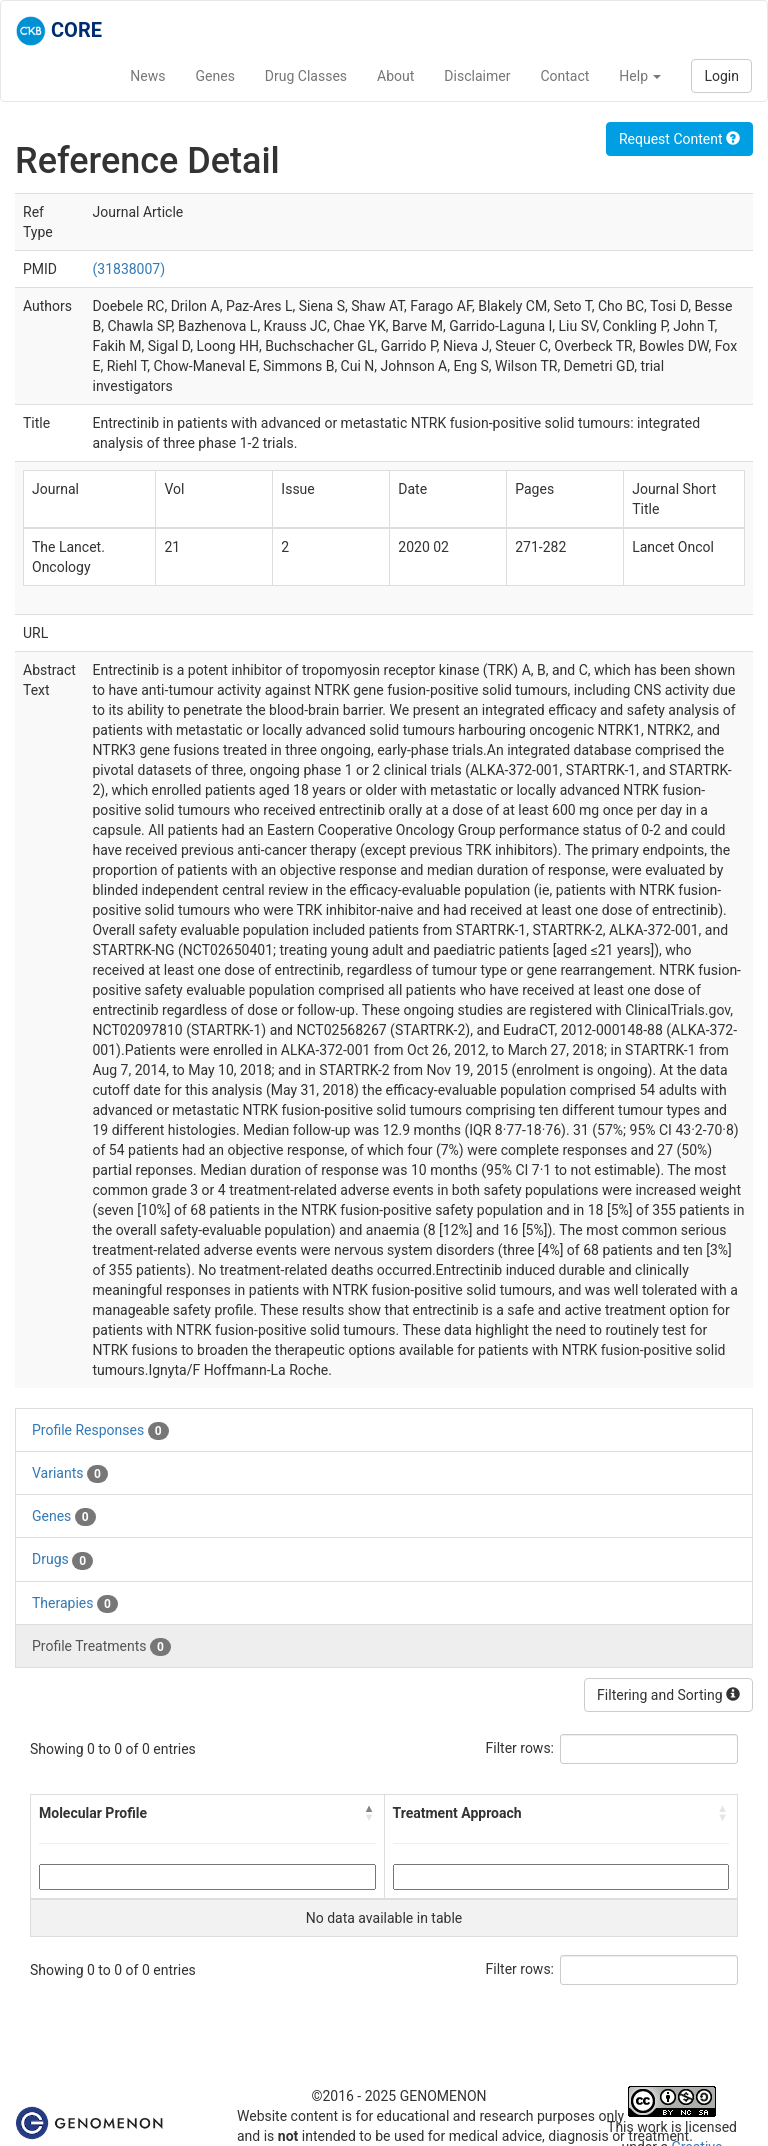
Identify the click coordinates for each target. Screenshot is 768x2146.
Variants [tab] (70, 1474)
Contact (564, 76)
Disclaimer (477, 76)
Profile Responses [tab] (100, 1431)
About (395, 76)
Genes (215, 76)
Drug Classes (306, 76)
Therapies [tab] (75, 1604)
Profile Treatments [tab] (101, 1647)
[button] (370, 1813)
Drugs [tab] (62, 1560)
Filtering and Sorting (668, 1695)
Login (721, 76)
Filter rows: (520, 1748)
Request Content (679, 139)
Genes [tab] (64, 1517)
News (147, 76)
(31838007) (128, 269)
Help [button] (640, 76)
